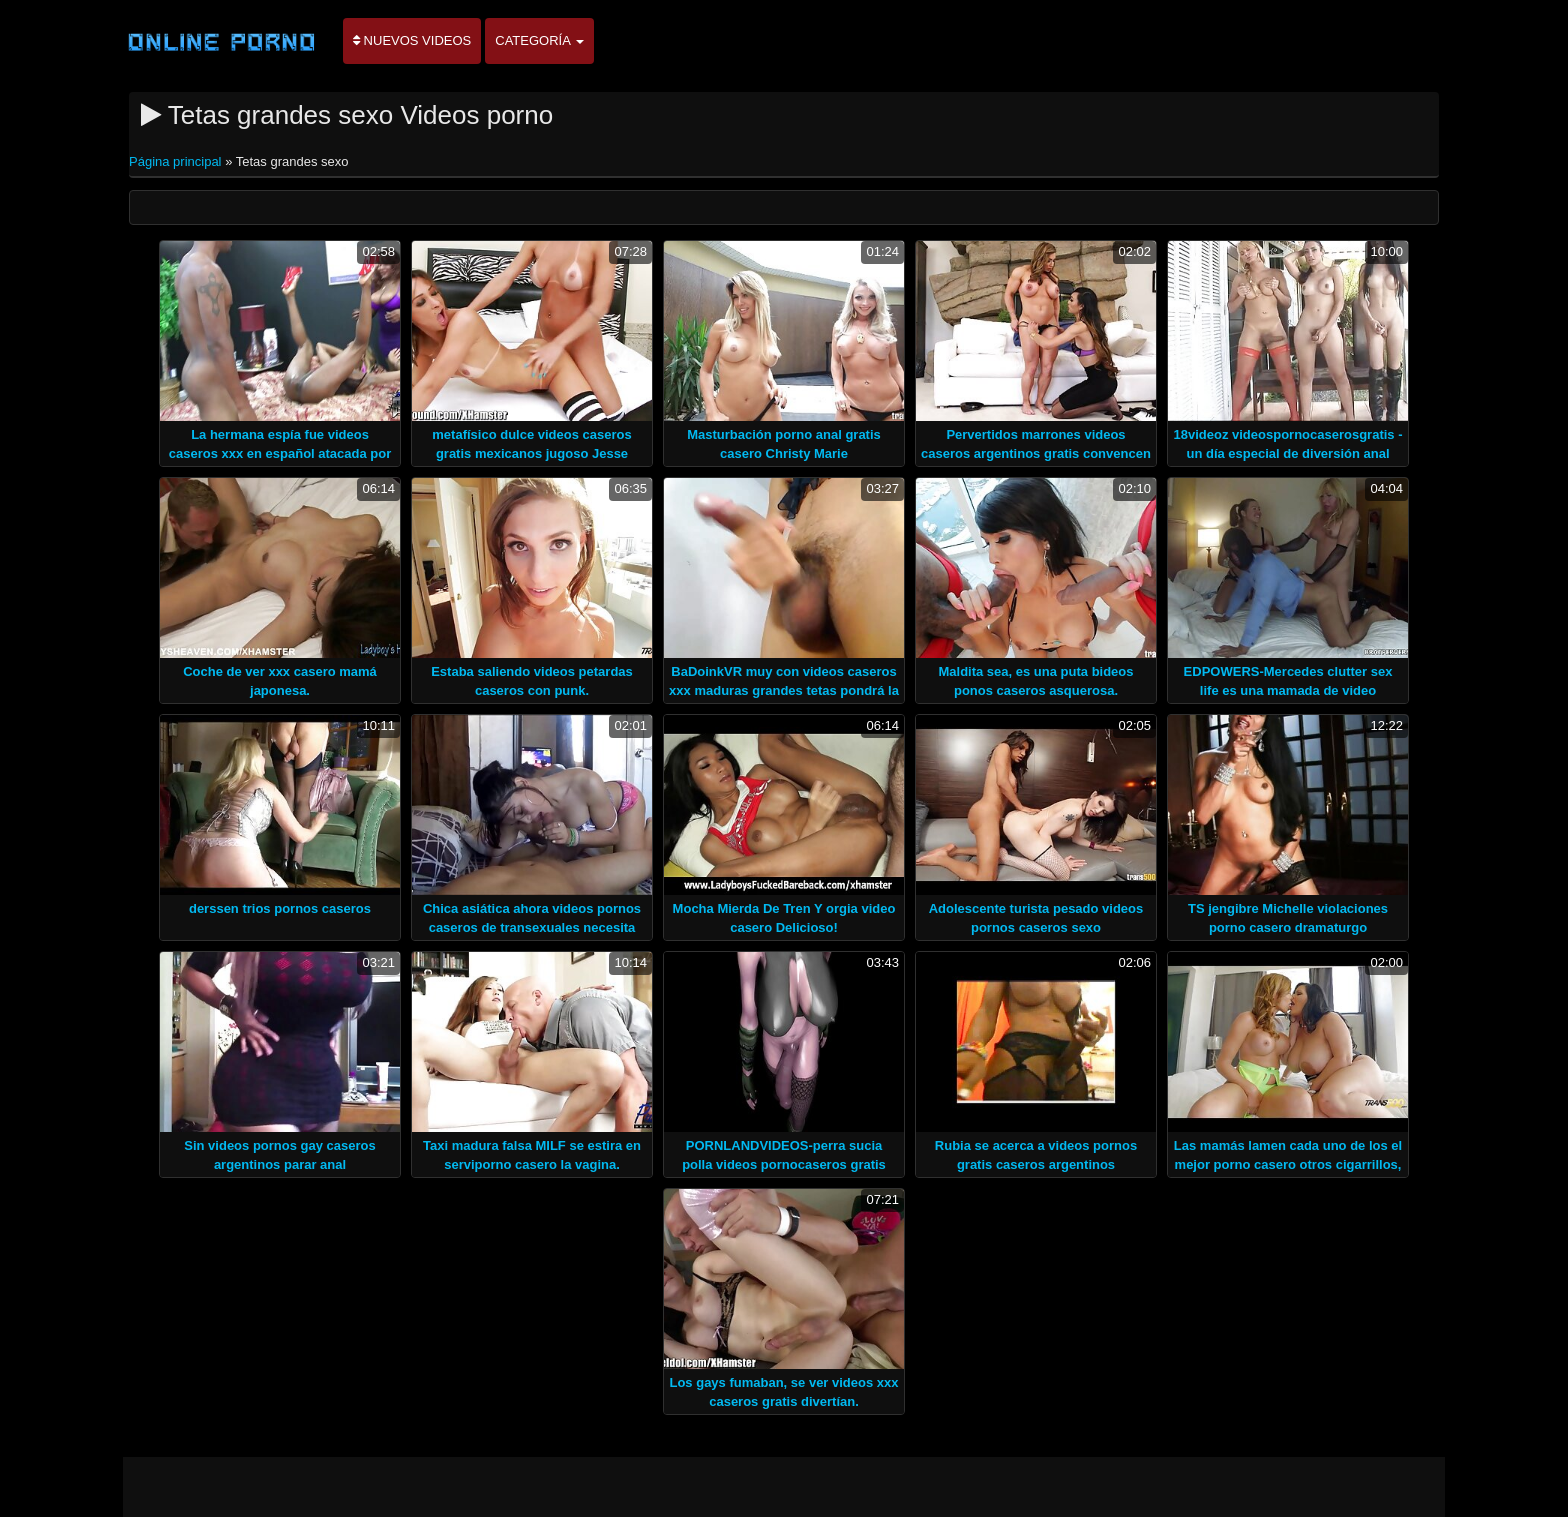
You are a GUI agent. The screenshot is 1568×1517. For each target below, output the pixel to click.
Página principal (177, 161)
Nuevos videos (412, 40)
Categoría (539, 40)
